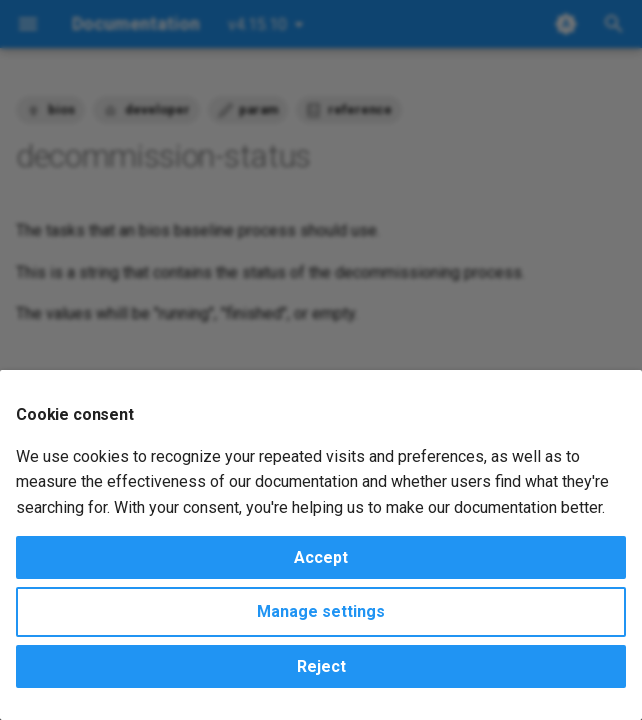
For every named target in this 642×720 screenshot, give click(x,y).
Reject (321, 666)
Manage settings (321, 611)
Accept (321, 557)
